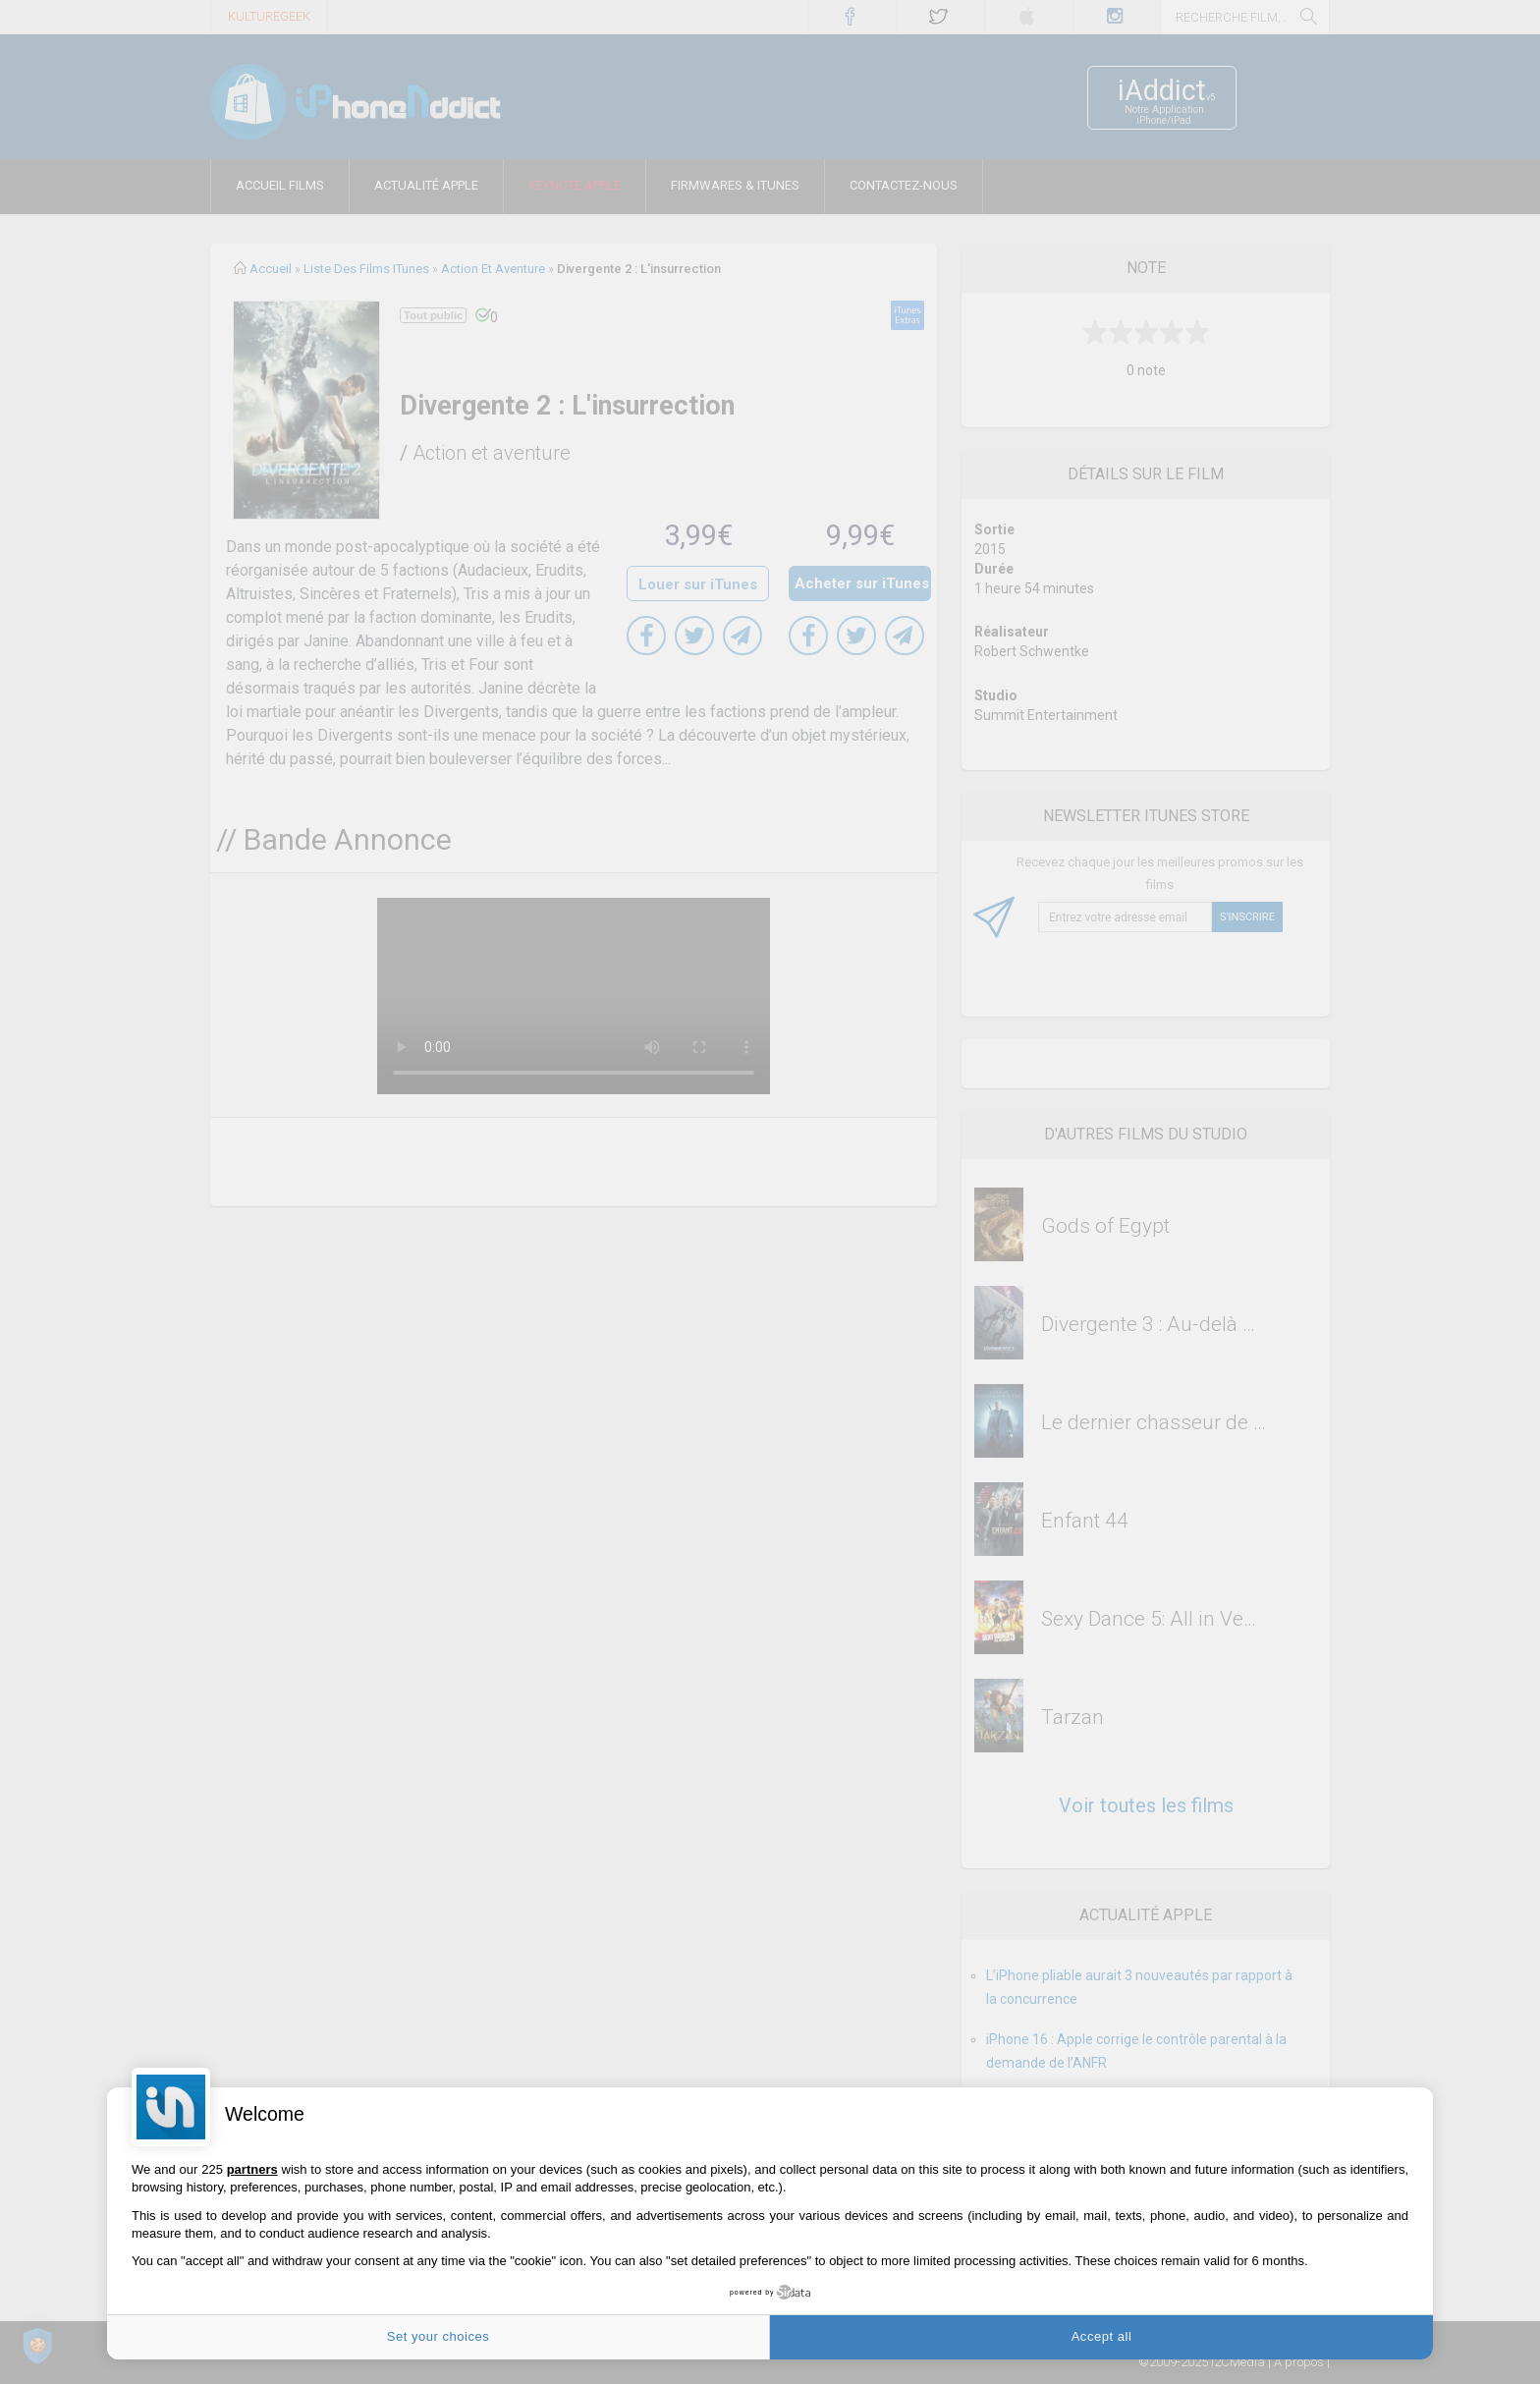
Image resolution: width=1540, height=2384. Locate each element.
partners (252, 2169)
